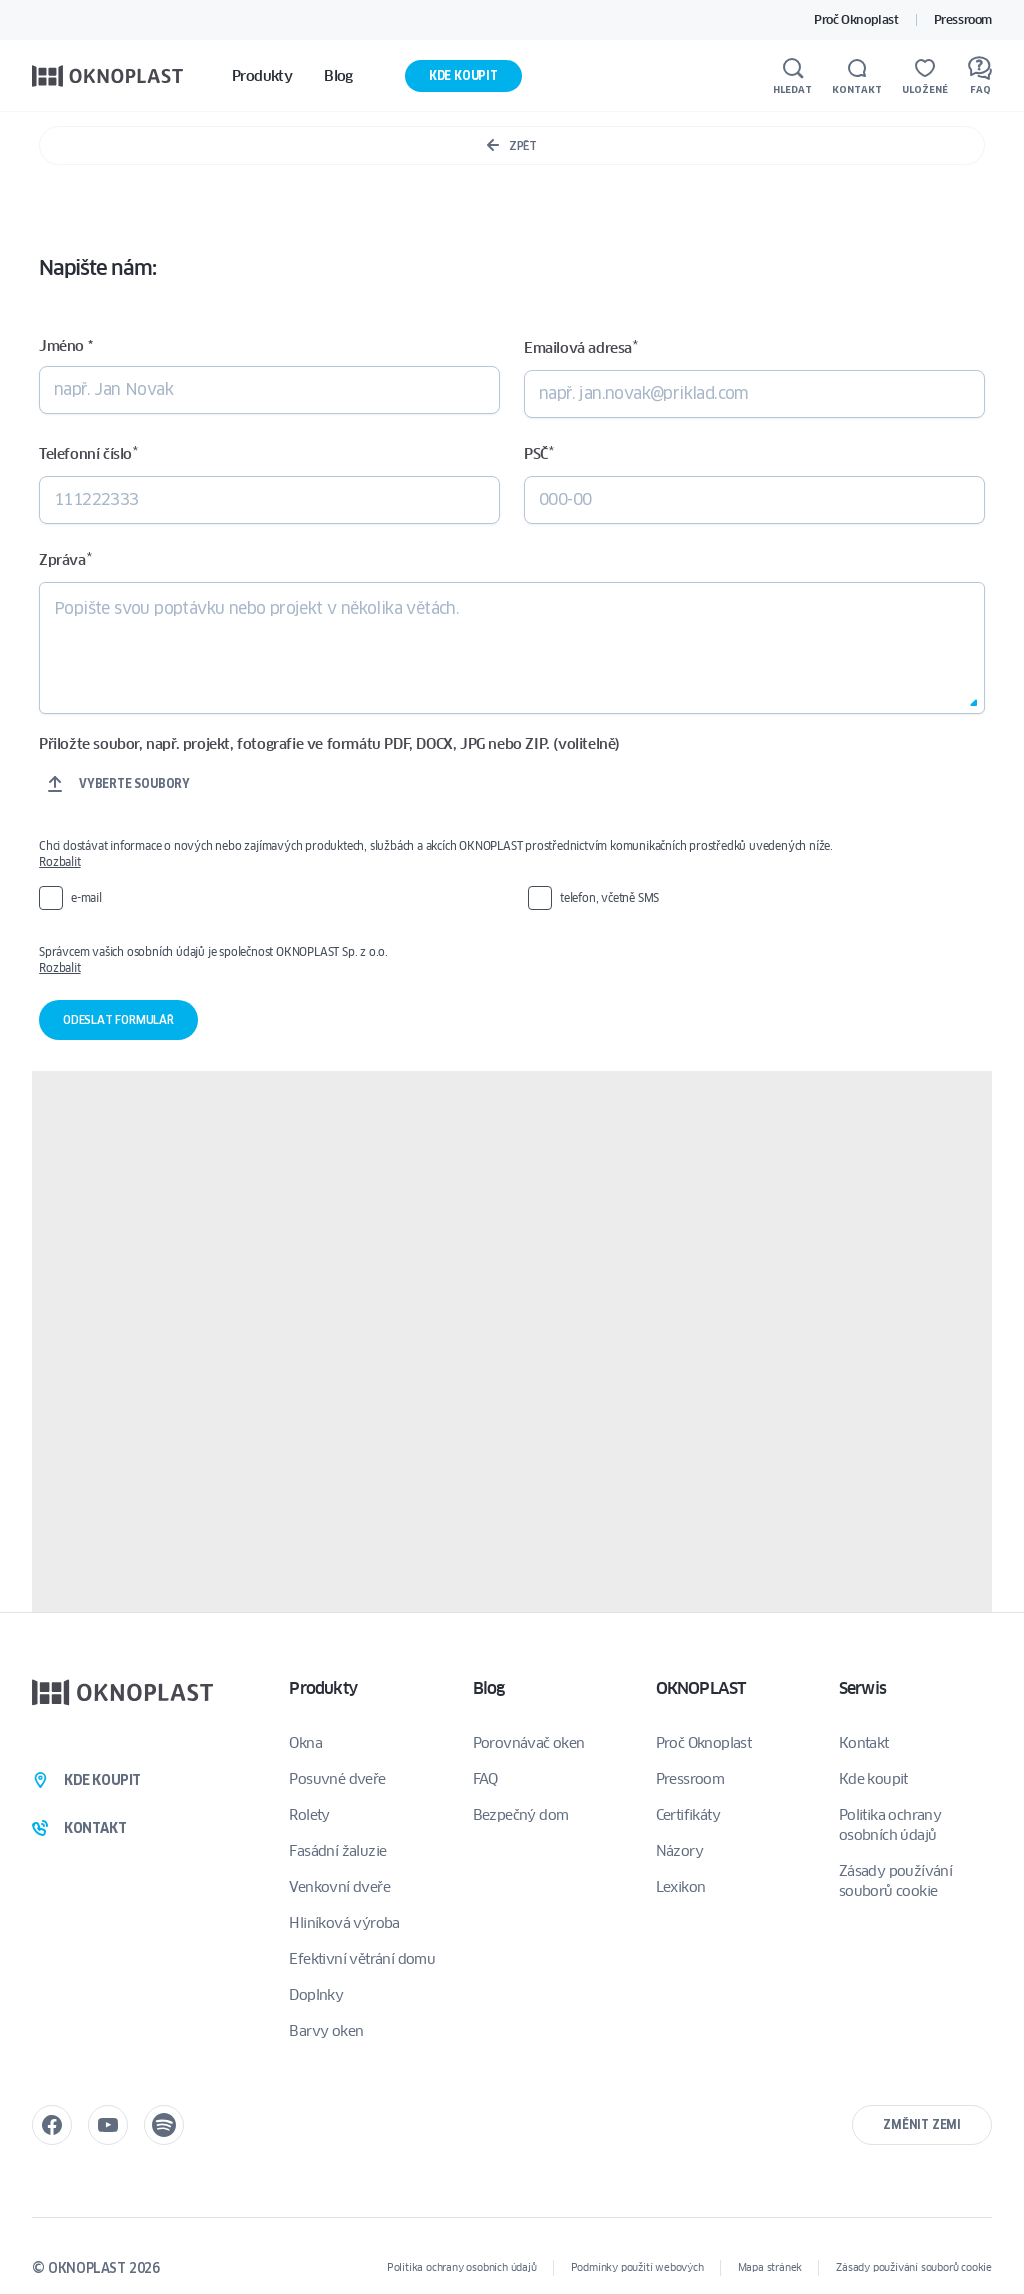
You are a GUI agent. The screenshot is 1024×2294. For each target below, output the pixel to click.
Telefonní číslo (88, 453)
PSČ (538, 453)
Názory (679, 1851)
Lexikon (681, 1887)
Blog (489, 1688)
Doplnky (316, 1995)
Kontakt (864, 1743)
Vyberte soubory (134, 783)
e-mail (86, 897)
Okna (305, 1743)
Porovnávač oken (529, 1743)
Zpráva (65, 559)
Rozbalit (59, 861)
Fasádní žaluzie (337, 1851)
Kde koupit (463, 75)
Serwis (862, 1688)
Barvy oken (326, 2031)
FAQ (485, 1779)
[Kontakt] (857, 76)
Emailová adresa (580, 347)
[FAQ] (980, 76)
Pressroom (963, 19)
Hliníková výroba (344, 1923)
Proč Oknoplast (856, 19)
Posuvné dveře (337, 1779)
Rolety (309, 1815)
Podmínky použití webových (637, 2267)
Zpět (511, 145)
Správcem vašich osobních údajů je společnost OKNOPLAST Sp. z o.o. (493, 960)
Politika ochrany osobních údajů (890, 1825)
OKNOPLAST (701, 1688)
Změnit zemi (922, 2124)
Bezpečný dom (521, 1815)
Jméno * (65, 346)
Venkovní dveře (339, 1887)
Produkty (323, 1688)
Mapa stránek (770, 2267)
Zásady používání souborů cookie (895, 1881)
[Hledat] (792, 76)
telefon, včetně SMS (609, 897)
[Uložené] (925, 76)
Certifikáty (688, 1815)
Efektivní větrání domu (362, 1959)
